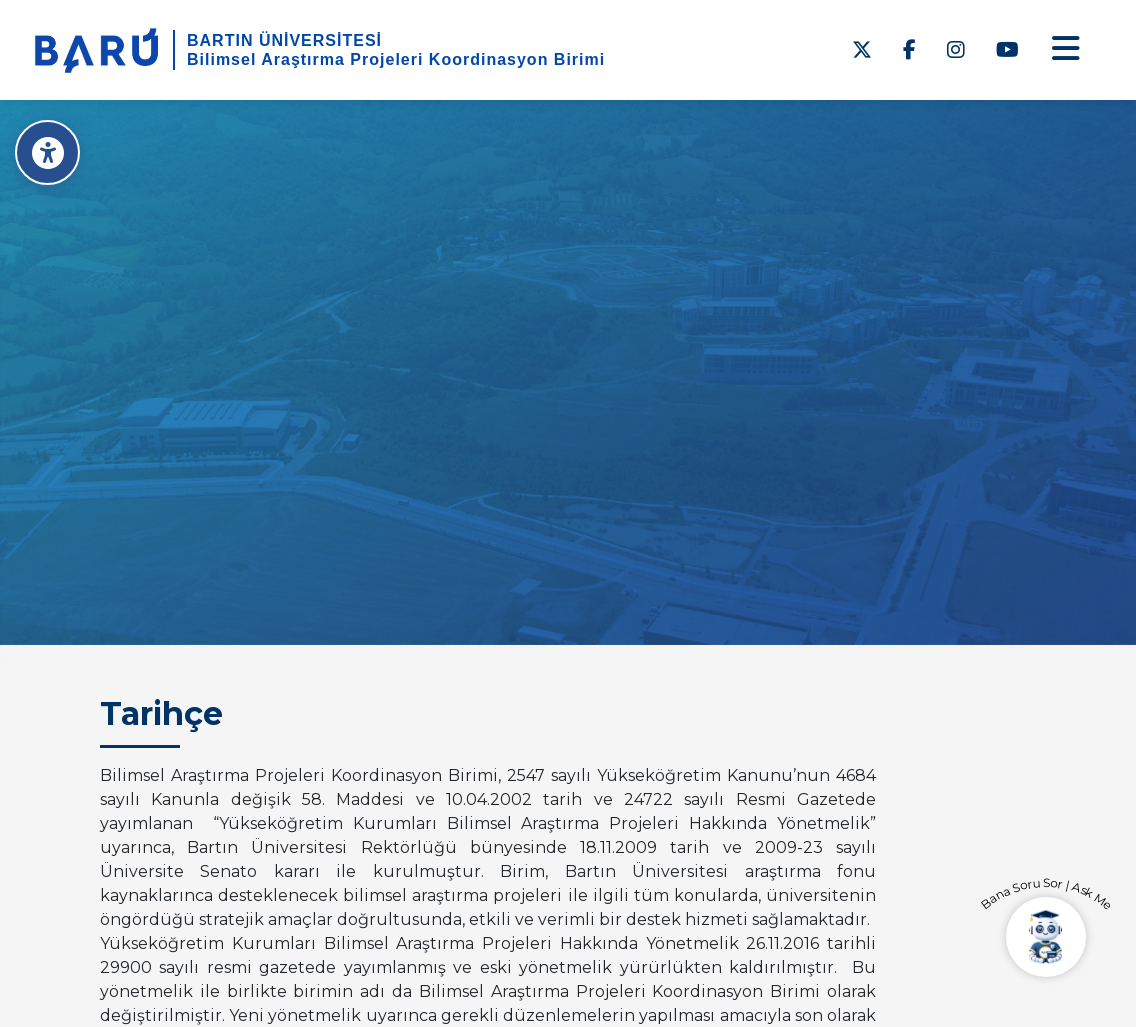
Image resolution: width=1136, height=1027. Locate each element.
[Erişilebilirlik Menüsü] (47, 152)
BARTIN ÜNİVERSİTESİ (284, 40)
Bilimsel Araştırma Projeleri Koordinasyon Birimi (396, 59)
